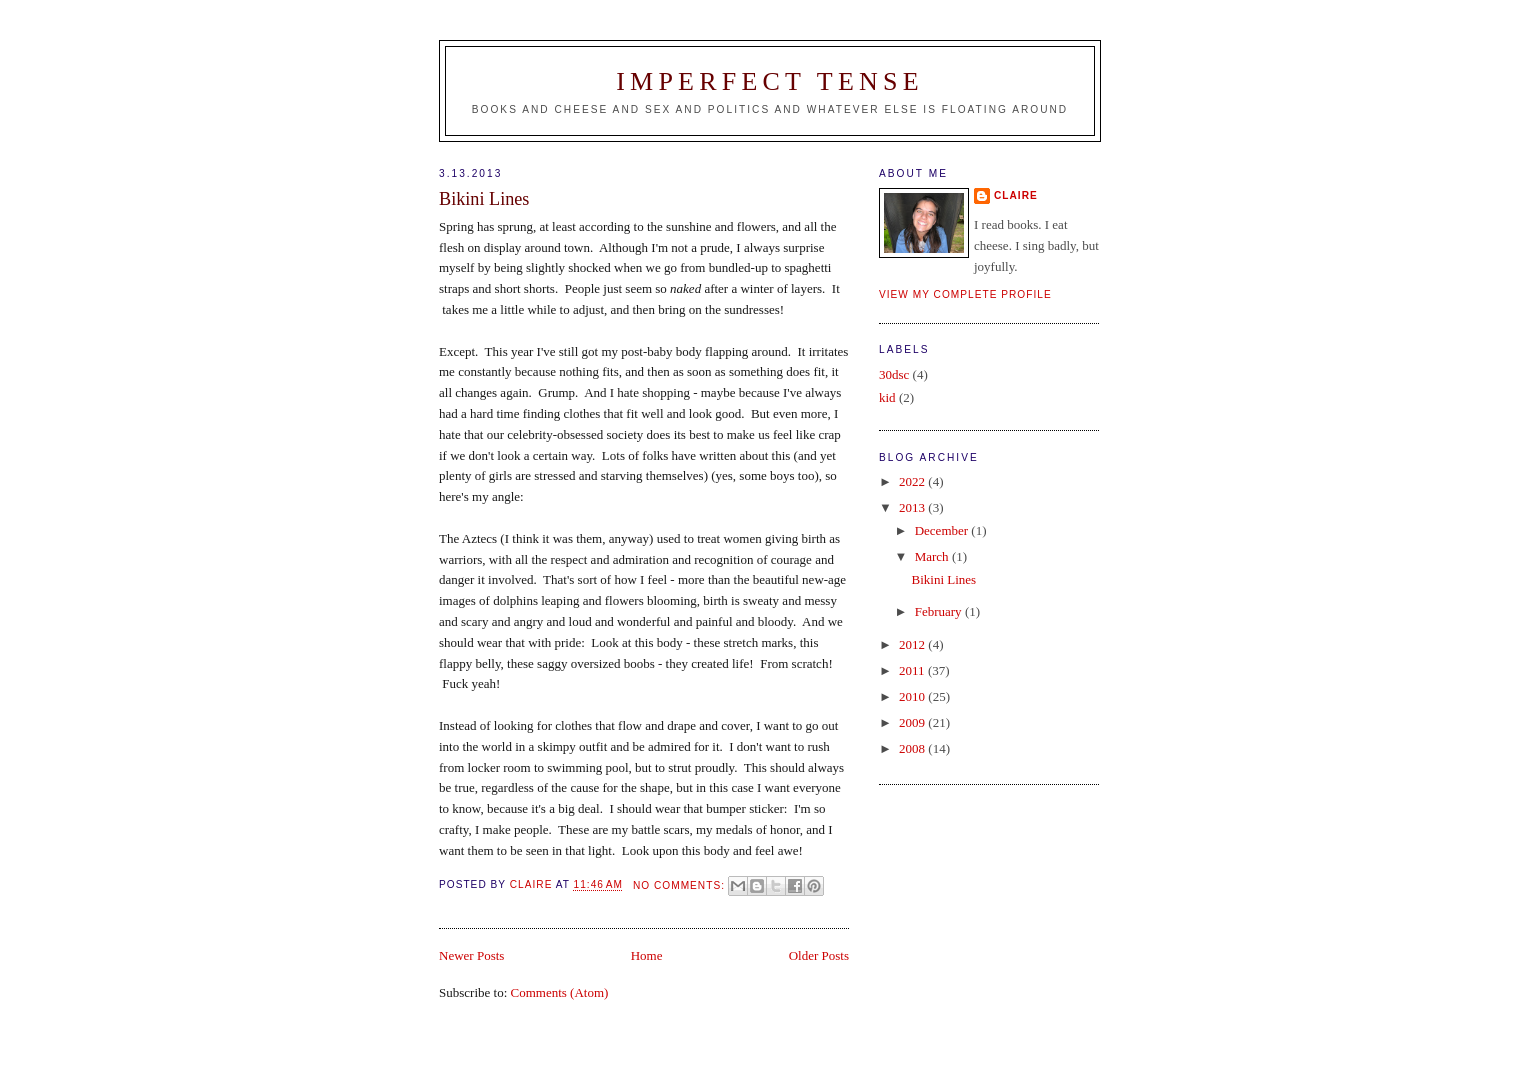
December (943, 530)
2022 (913, 481)
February (940, 611)
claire (1016, 195)
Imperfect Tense (769, 81)
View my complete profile (965, 294)
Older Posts (819, 955)
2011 (913, 670)
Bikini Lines (484, 199)
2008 (913, 748)
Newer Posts (471, 955)
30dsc (894, 374)
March (933, 556)
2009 (913, 722)
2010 (913, 696)
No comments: (681, 885)
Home (647, 955)
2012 (913, 644)
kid (887, 397)
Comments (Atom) (560, 992)
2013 (913, 507)
